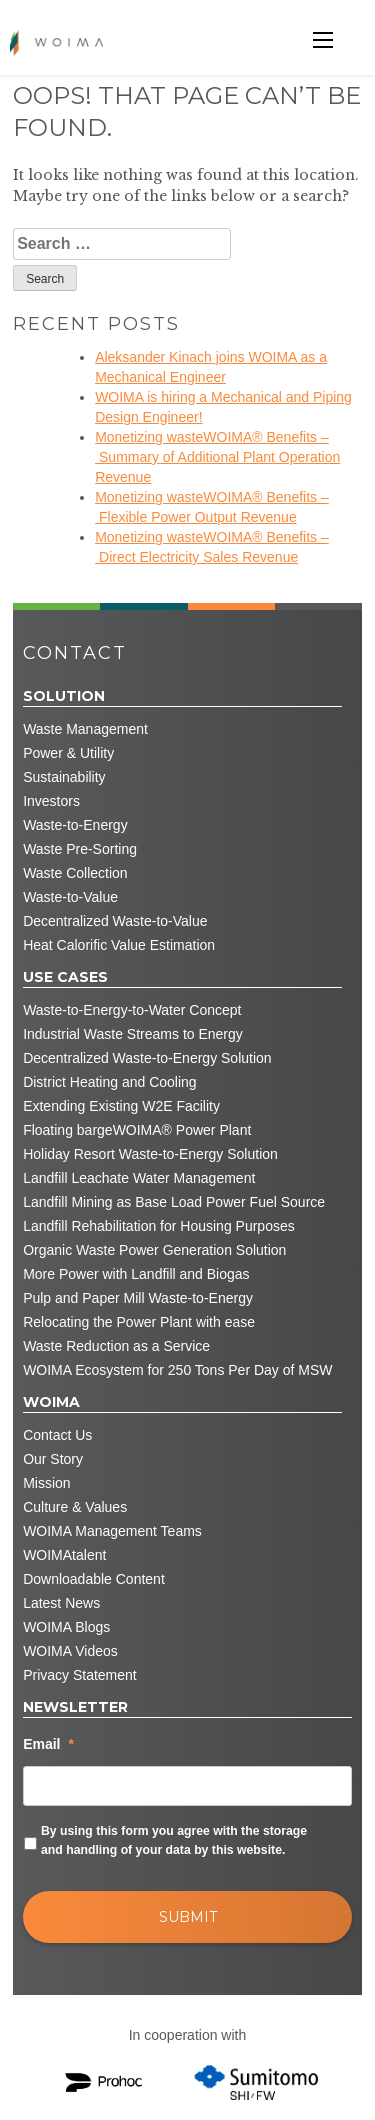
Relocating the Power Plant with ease (139, 1322)
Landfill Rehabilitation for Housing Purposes (159, 1226)
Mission (46, 1483)
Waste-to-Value (70, 897)
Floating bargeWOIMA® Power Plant (137, 1130)
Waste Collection (75, 873)
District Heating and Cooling (110, 1082)
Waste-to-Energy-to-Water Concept (132, 1010)
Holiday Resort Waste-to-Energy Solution (150, 1154)
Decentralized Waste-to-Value (115, 921)
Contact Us (57, 1435)
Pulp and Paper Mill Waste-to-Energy (138, 1298)
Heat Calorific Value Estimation (119, 945)
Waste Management (85, 729)
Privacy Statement (80, 1675)
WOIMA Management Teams (112, 1531)
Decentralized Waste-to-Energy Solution (147, 1058)
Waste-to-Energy (75, 825)
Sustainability (64, 777)
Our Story (53, 1459)
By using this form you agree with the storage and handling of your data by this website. (174, 1840)
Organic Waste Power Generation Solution (154, 1250)
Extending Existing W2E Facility (121, 1106)
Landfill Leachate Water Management (139, 1178)
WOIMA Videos (70, 1651)
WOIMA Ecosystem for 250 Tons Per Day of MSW (177, 1370)
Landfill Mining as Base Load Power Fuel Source (174, 1202)
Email (48, 1744)
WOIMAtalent (64, 1555)
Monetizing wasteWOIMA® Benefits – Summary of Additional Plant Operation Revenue (217, 457)
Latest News (61, 1603)
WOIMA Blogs (66, 1627)
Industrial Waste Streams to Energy (133, 1034)
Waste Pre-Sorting (80, 849)
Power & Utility (68, 753)
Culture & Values (75, 1507)
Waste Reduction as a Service (116, 1346)
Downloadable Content (94, 1579)
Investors (51, 801)
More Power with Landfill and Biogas (136, 1274)
